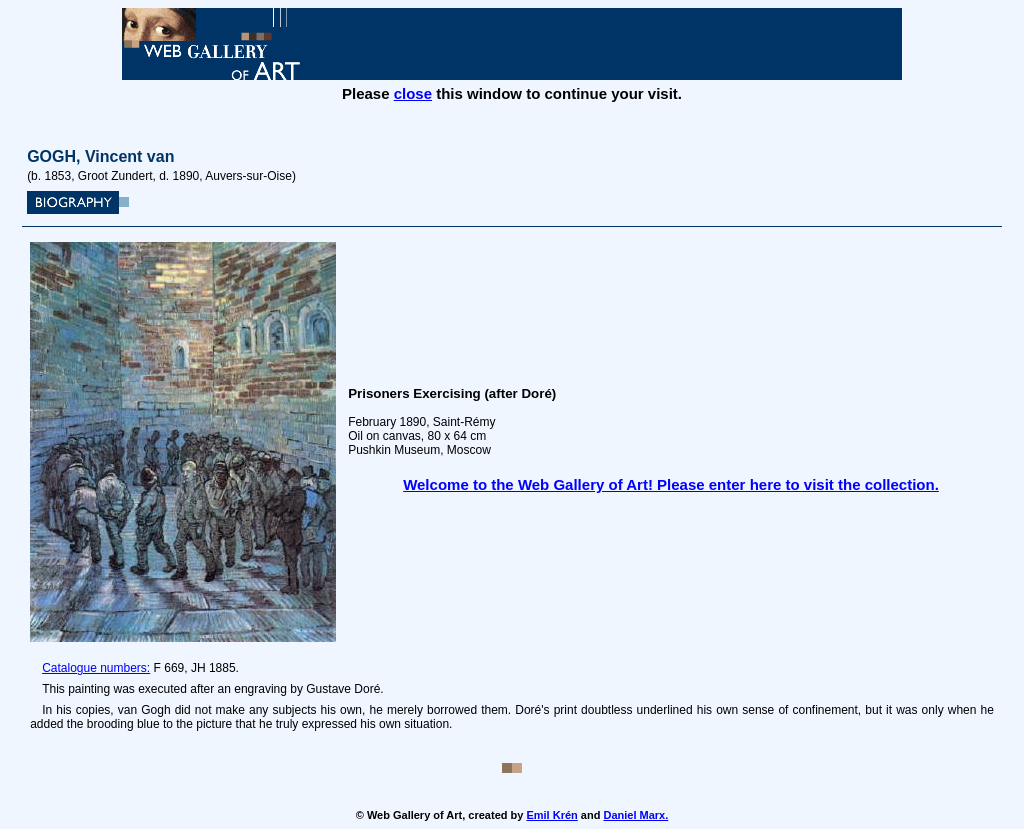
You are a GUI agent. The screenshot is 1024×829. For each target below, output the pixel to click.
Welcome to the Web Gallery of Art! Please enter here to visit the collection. (671, 484)
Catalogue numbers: (96, 668)
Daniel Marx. (635, 815)
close (413, 93)
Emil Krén (551, 815)
